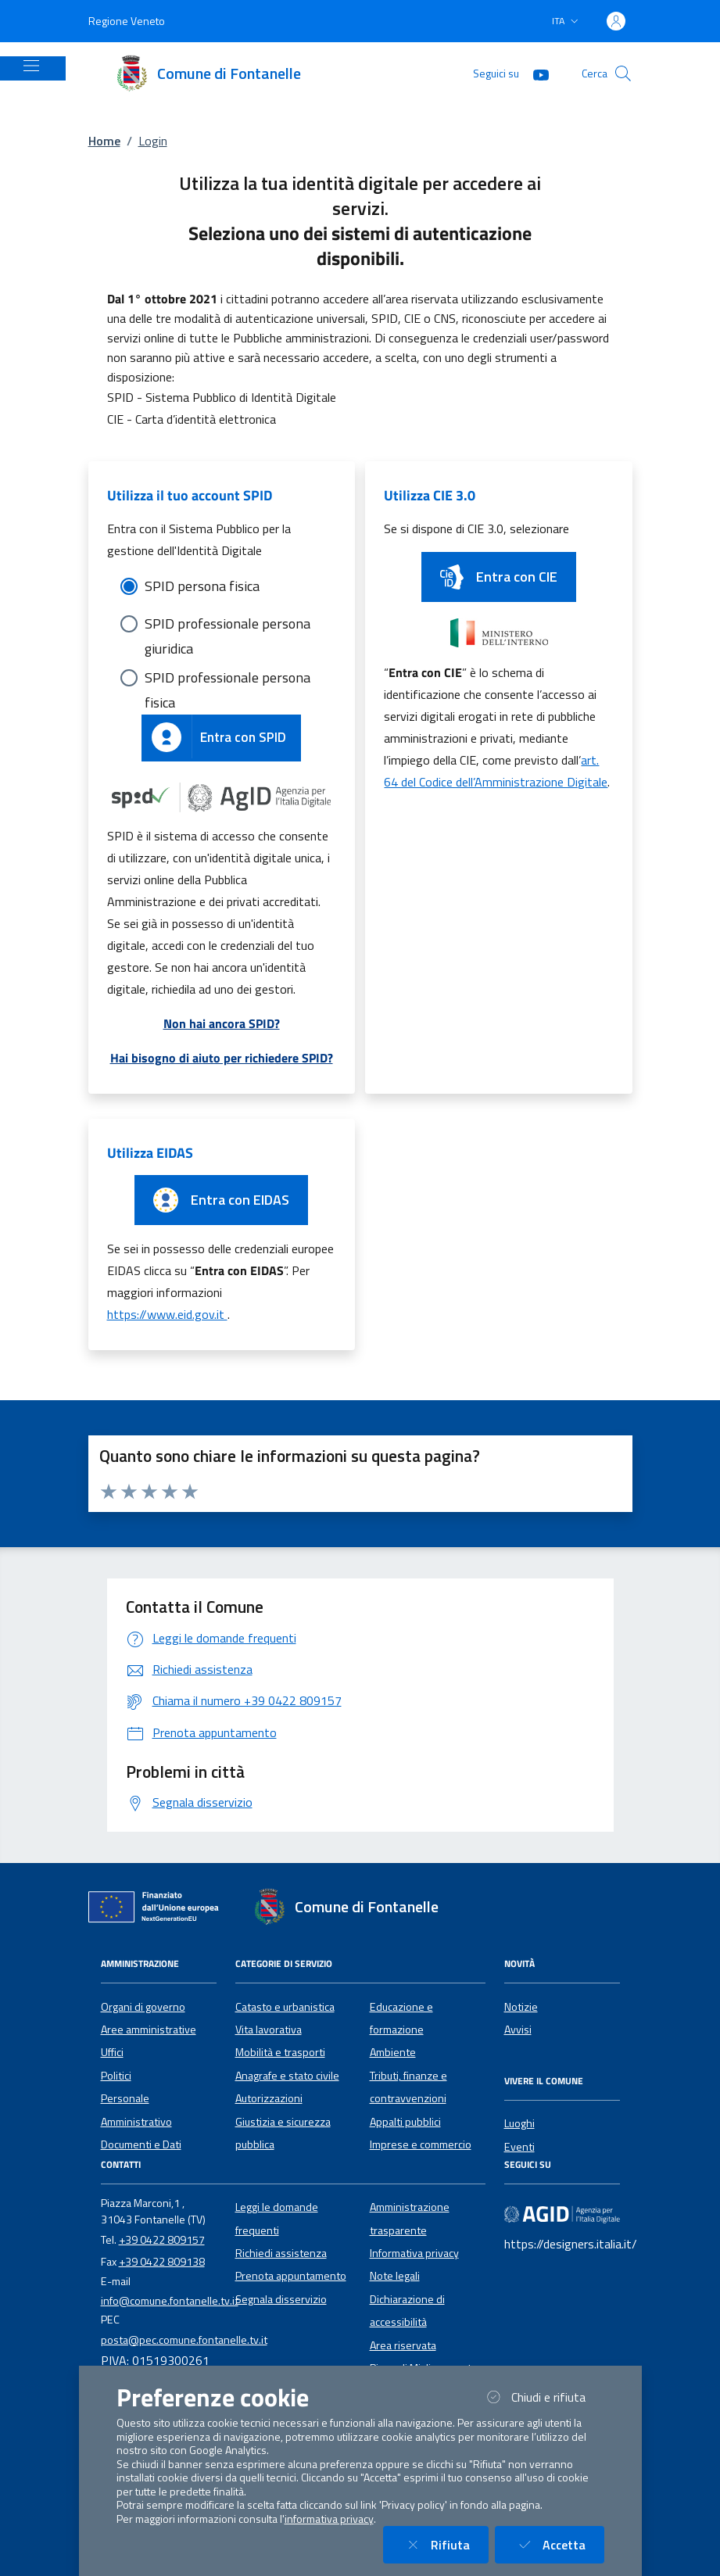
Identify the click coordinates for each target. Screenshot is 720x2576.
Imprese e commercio (420, 2144)
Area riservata (403, 2345)
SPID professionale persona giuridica (227, 624)
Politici (116, 2075)
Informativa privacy (414, 2253)
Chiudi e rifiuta (543, 2396)
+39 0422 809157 (162, 2239)
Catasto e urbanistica (285, 2006)
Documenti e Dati (141, 2144)
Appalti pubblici (405, 2121)
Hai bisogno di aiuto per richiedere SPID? (221, 1057)
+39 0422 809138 (162, 2261)
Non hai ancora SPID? (221, 1023)
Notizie (521, 2006)
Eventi (519, 2146)
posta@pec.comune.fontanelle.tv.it (184, 2339)
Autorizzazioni (269, 2098)
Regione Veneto (126, 21)
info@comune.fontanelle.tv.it (169, 2300)
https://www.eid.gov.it (167, 1314)
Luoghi (519, 2123)
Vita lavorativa (268, 2029)
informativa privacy (329, 2519)
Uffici (112, 2052)
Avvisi (518, 2029)
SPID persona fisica (202, 586)
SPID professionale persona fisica (227, 678)
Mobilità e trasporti (280, 2052)
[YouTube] (534, 73)
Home (104, 140)
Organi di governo (143, 2006)
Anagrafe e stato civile (287, 2075)
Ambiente (393, 2052)
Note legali (395, 2275)
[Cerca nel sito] (623, 73)
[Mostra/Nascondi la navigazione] (31, 65)
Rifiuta (445, 2544)
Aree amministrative (148, 2029)
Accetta (559, 2544)
